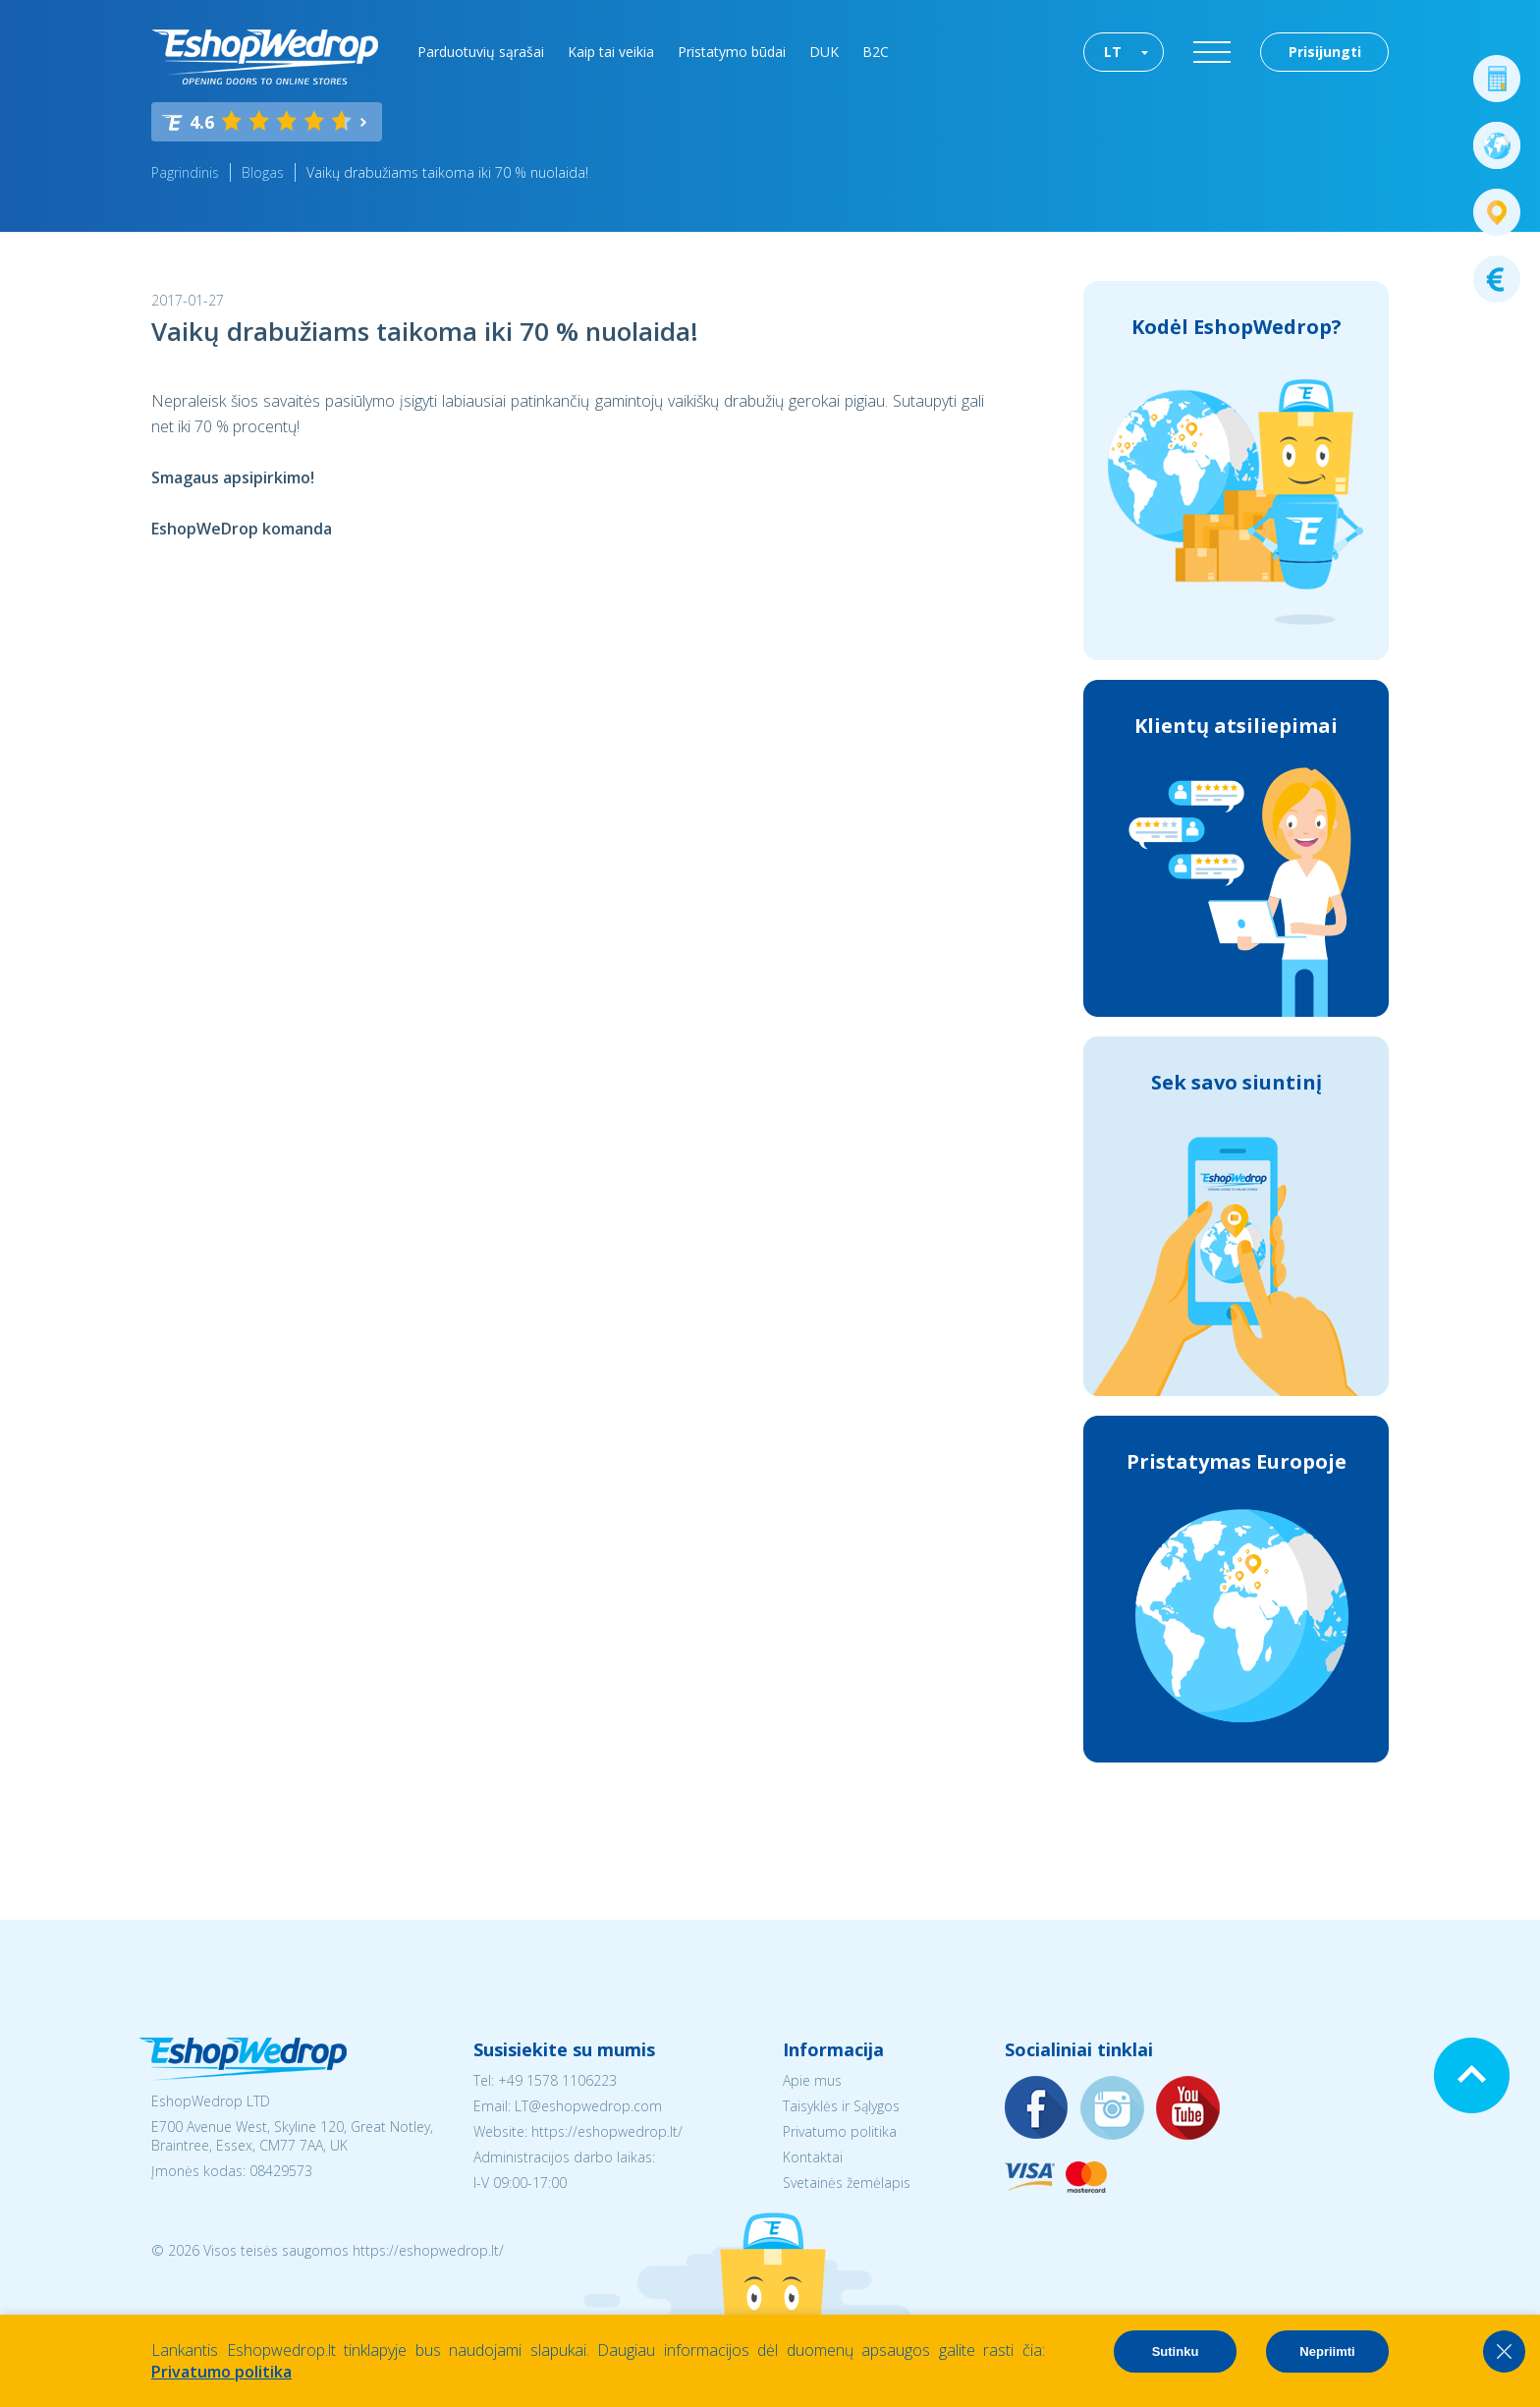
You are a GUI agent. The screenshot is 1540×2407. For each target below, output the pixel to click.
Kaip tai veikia (611, 51)
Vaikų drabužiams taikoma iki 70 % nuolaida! (447, 172)
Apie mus (812, 2080)
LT (1113, 51)
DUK (824, 51)
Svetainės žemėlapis (846, 2182)
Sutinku (1175, 2351)
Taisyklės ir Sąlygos (841, 2106)
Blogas (263, 172)
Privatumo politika (840, 2131)
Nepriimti (1326, 2351)
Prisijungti (1325, 51)
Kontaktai (813, 2157)
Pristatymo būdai (732, 51)
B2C (875, 51)
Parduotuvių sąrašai (480, 51)
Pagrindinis (185, 172)
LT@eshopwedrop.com (588, 2106)
